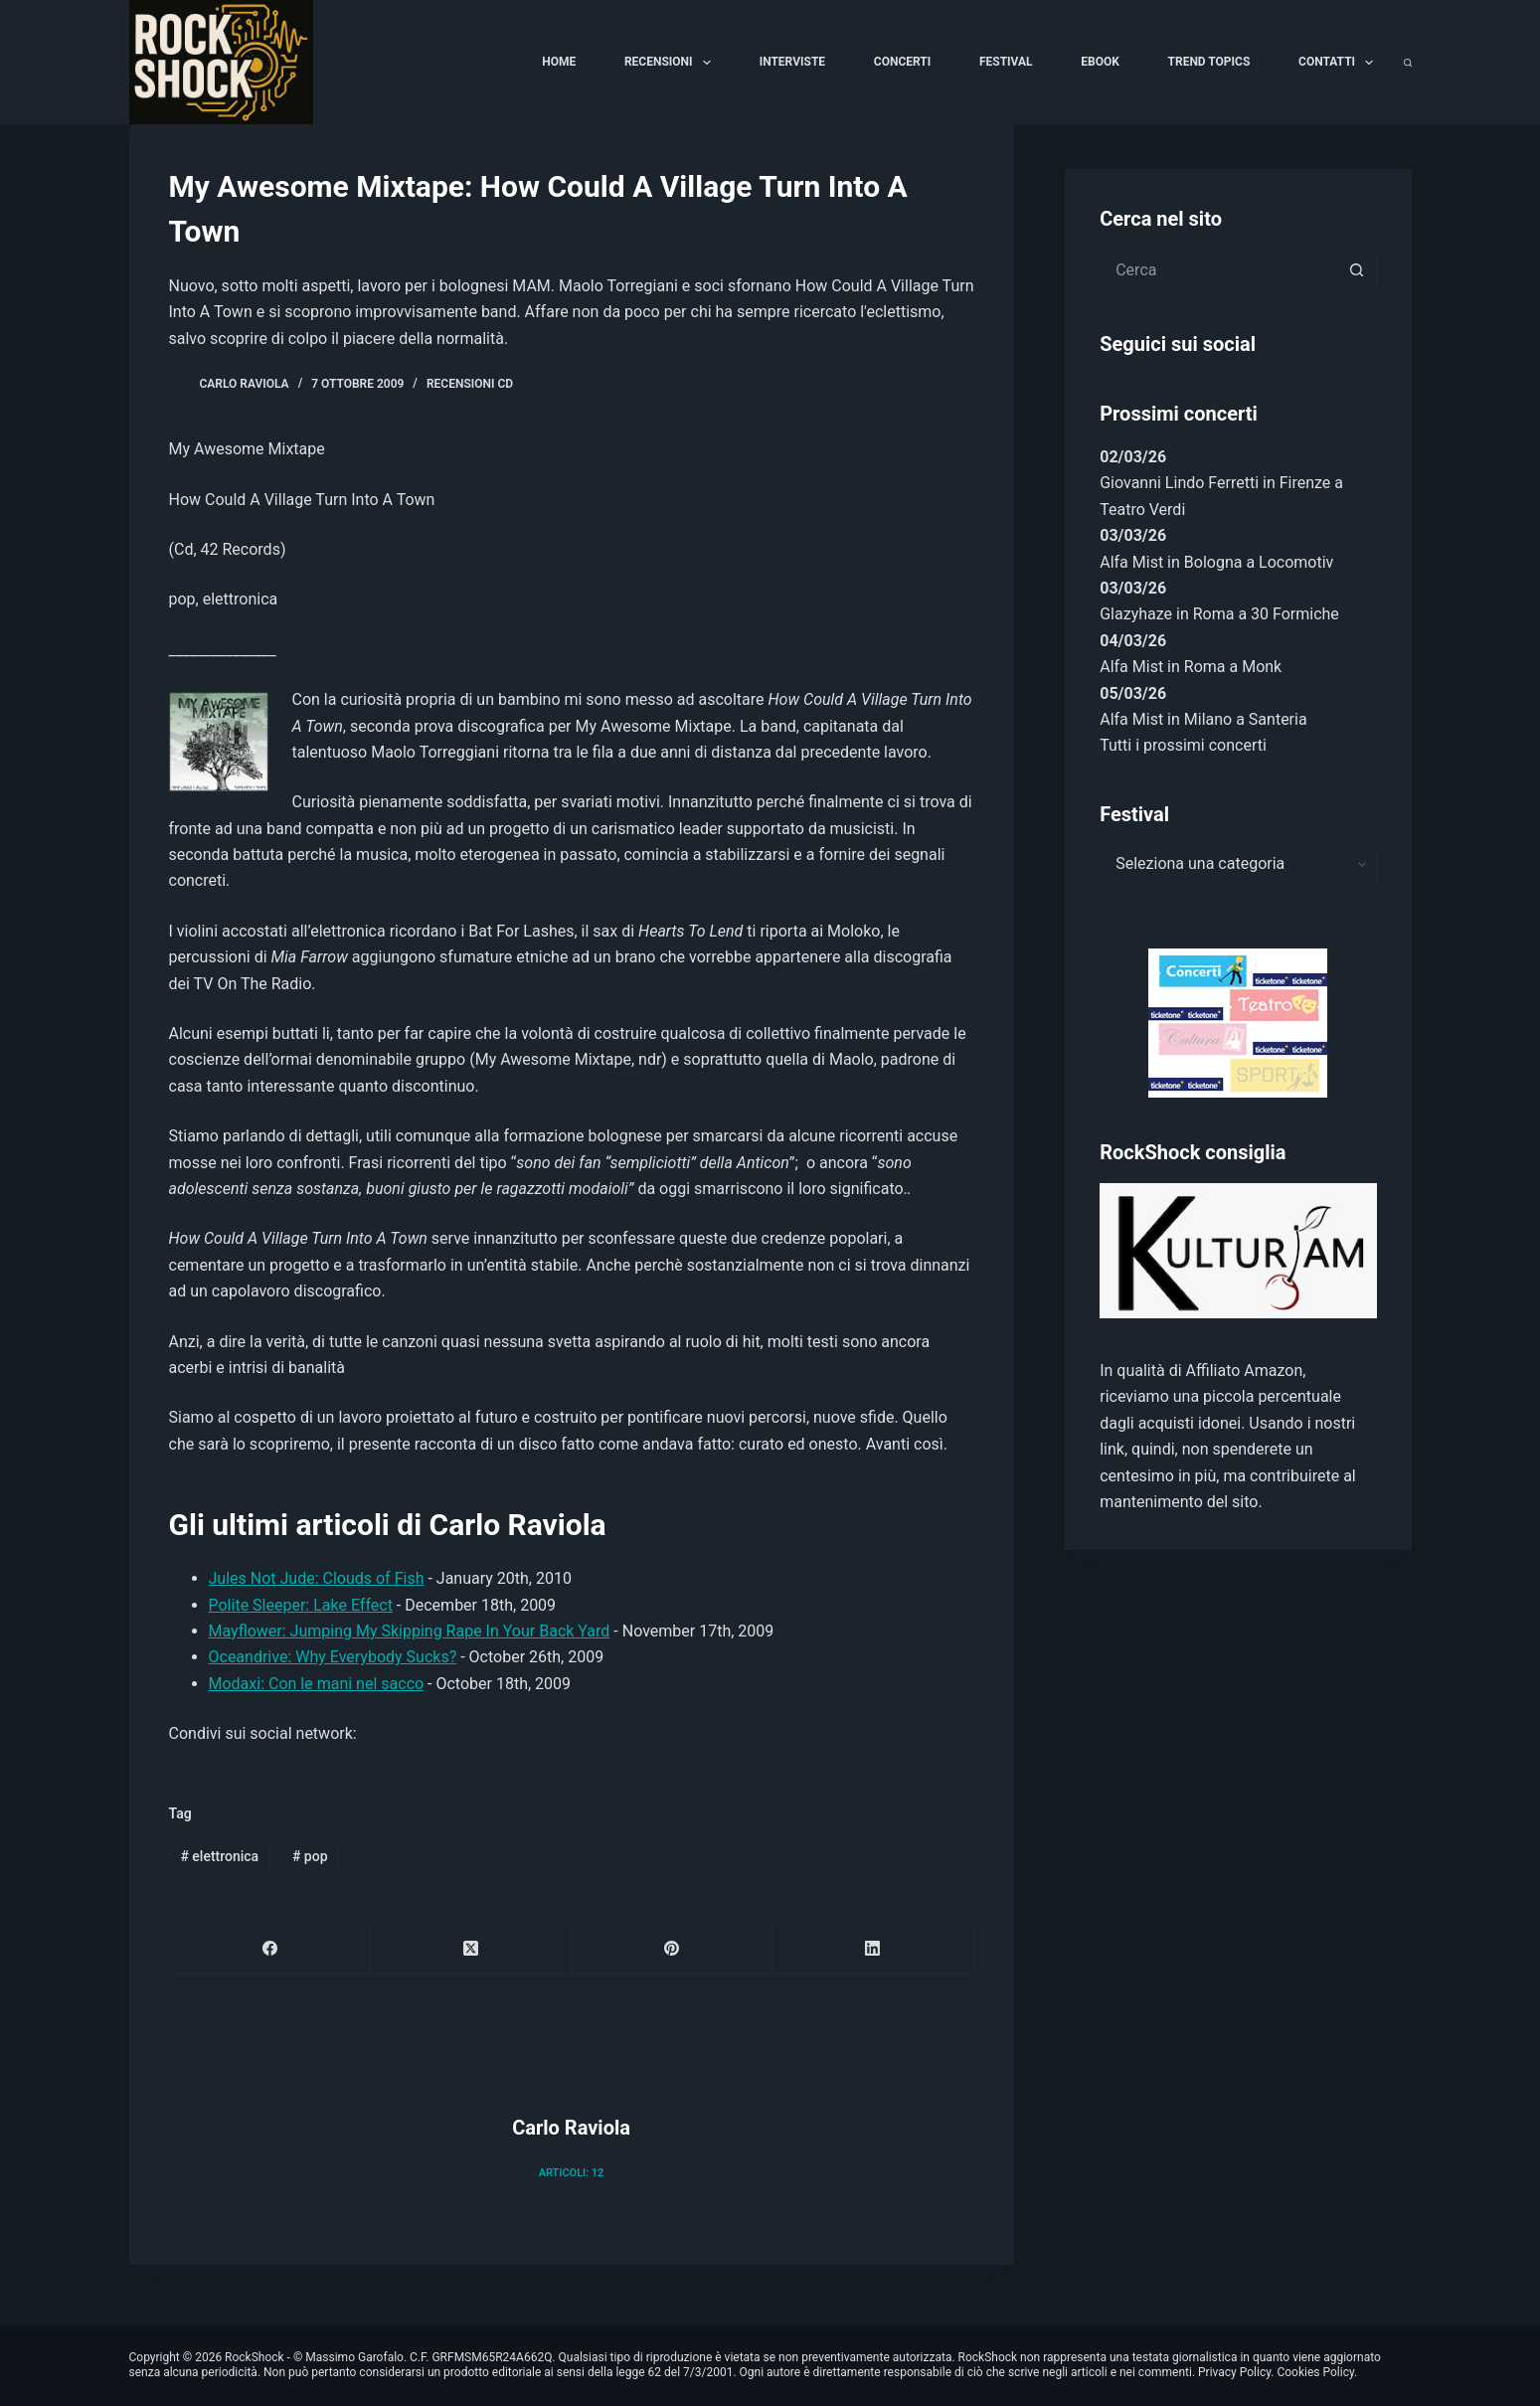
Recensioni (671, 63)
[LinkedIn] (872, 1948)
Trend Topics (1209, 62)
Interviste (793, 62)
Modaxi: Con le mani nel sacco (317, 1683)
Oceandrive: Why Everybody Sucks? (333, 1656)
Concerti (902, 62)
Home (559, 62)
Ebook (1100, 62)
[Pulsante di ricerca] (1357, 269)
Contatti (1339, 63)
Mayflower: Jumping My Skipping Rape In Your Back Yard (409, 1631)
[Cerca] (1408, 63)
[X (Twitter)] (471, 1948)
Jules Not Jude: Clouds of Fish (317, 1578)
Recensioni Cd (470, 384)
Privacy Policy (1234, 2372)
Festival (1006, 62)
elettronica (219, 1856)
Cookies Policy (1315, 2372)
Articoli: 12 (571, 2172)
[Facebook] (270, 1948)
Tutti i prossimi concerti (1183, 745)
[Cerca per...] (1218, 269)
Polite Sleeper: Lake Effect (301, 1605)
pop (310, 1856)
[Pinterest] (672, 1948)
